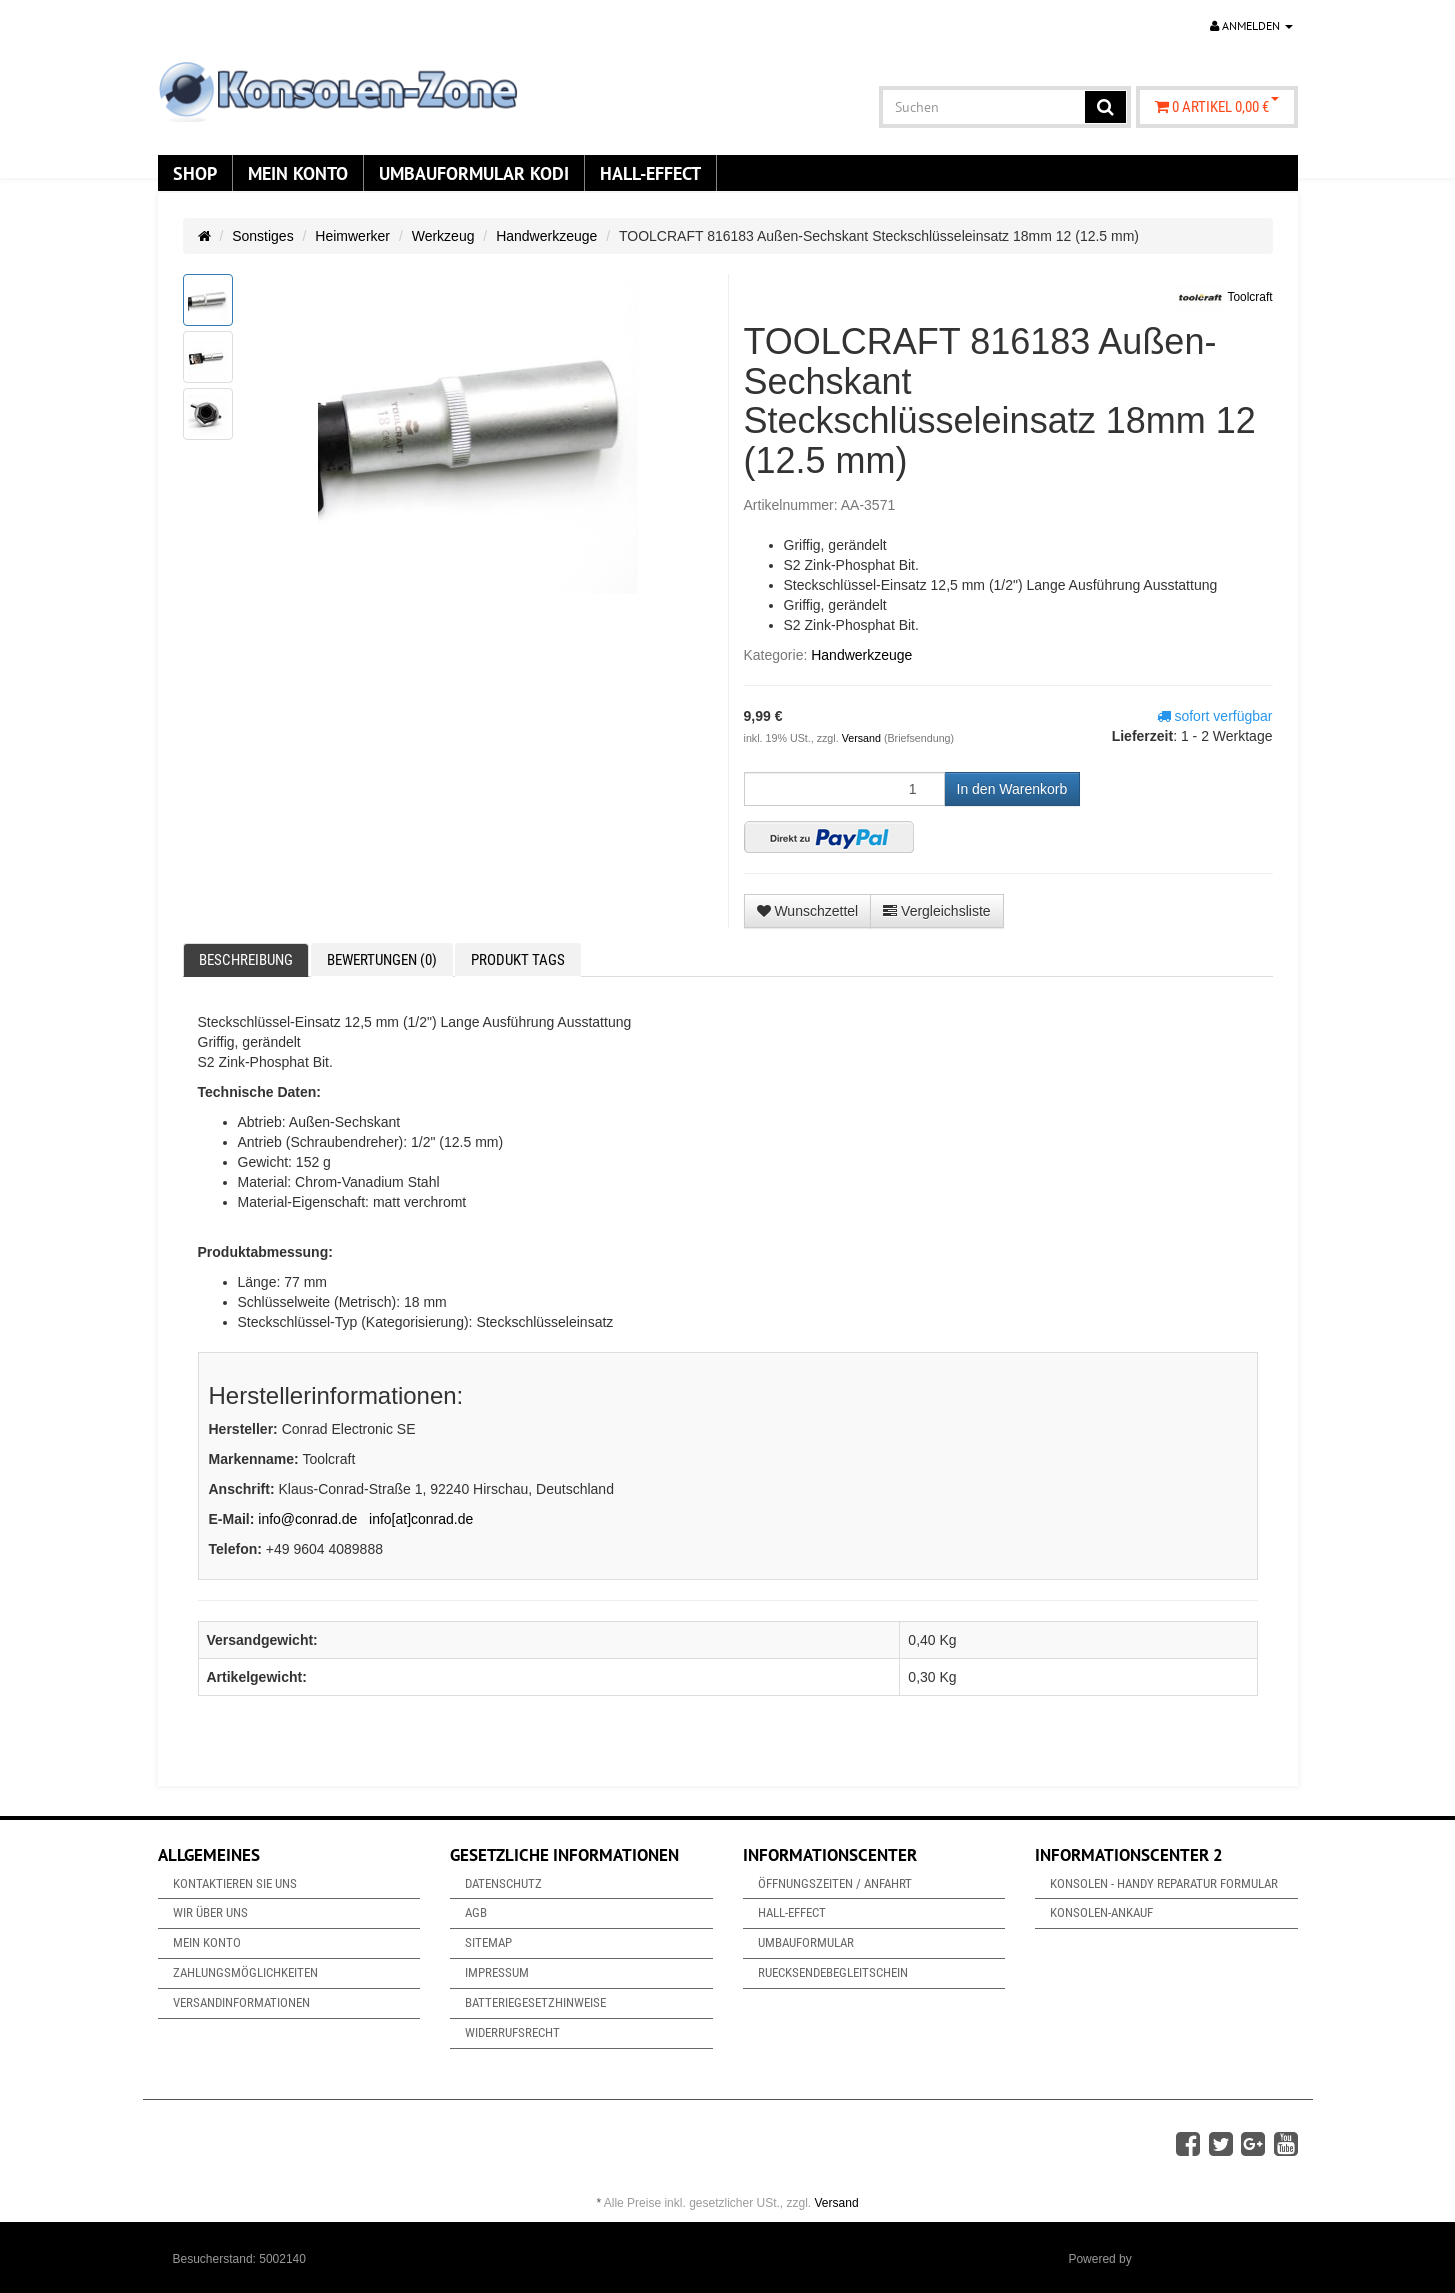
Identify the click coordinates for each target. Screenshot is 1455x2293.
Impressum (497, 1972)
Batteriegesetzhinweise (535, 2002)
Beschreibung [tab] (246, 960)
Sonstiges (262, 236)
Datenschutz (503, 1883)
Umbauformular (806, 1942)
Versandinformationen (241, 2002)
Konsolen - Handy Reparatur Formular (1164, 1883)
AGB (476, 1912)
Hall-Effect (650, 173)
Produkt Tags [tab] (518, 960)
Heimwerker (352, 236)
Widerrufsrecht (512, 2032)
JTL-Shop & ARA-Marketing (1208, 2259)
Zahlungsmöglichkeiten (245, 1972)
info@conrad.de (307, 1519)
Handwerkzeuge (546, 236)
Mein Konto (298, 173)
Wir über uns (210, 1912)
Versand (863, 738)
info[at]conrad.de (421, 1519)
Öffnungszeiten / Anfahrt (835, 1883)
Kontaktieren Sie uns (235, 1883)
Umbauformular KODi (474, 173)
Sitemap (488, 1942)
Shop (195, 173)
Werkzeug (443, 236)
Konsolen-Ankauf (1101, 1912)
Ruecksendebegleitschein (833, 1972)
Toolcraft (1224, 298)
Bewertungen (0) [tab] (382, 960)
